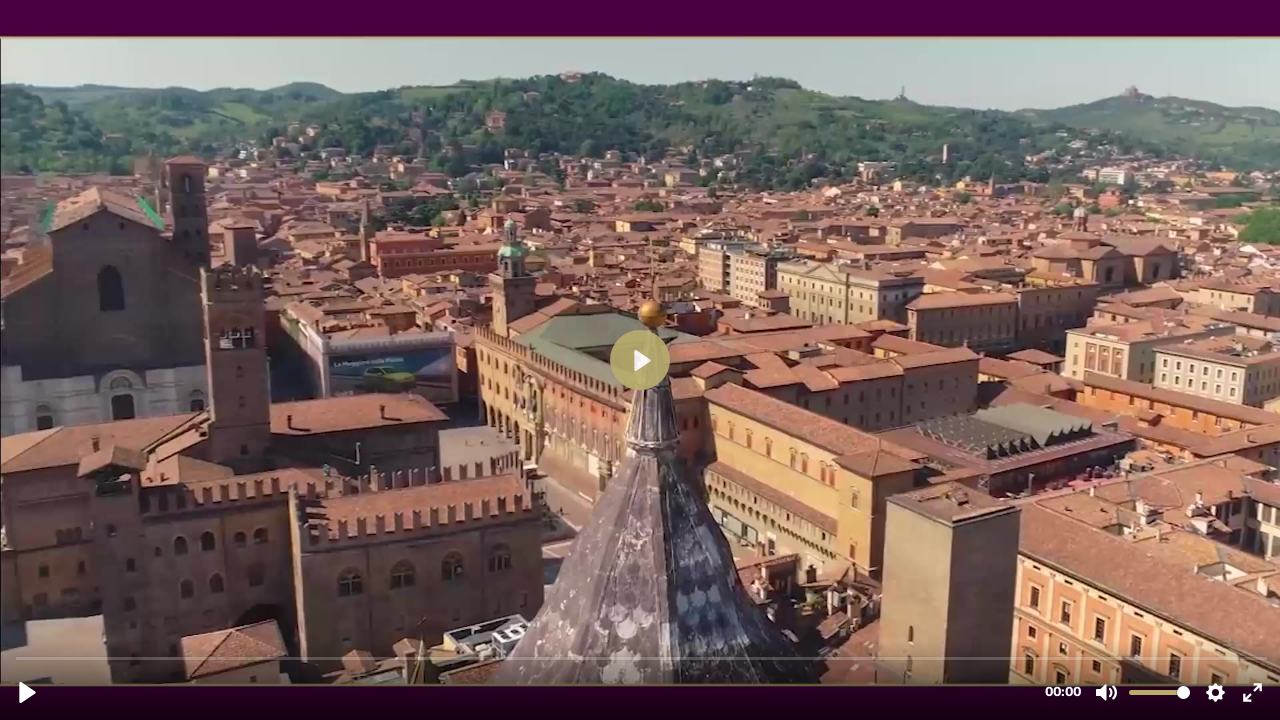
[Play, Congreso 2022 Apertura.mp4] (27, 692)
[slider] (642, 657)
